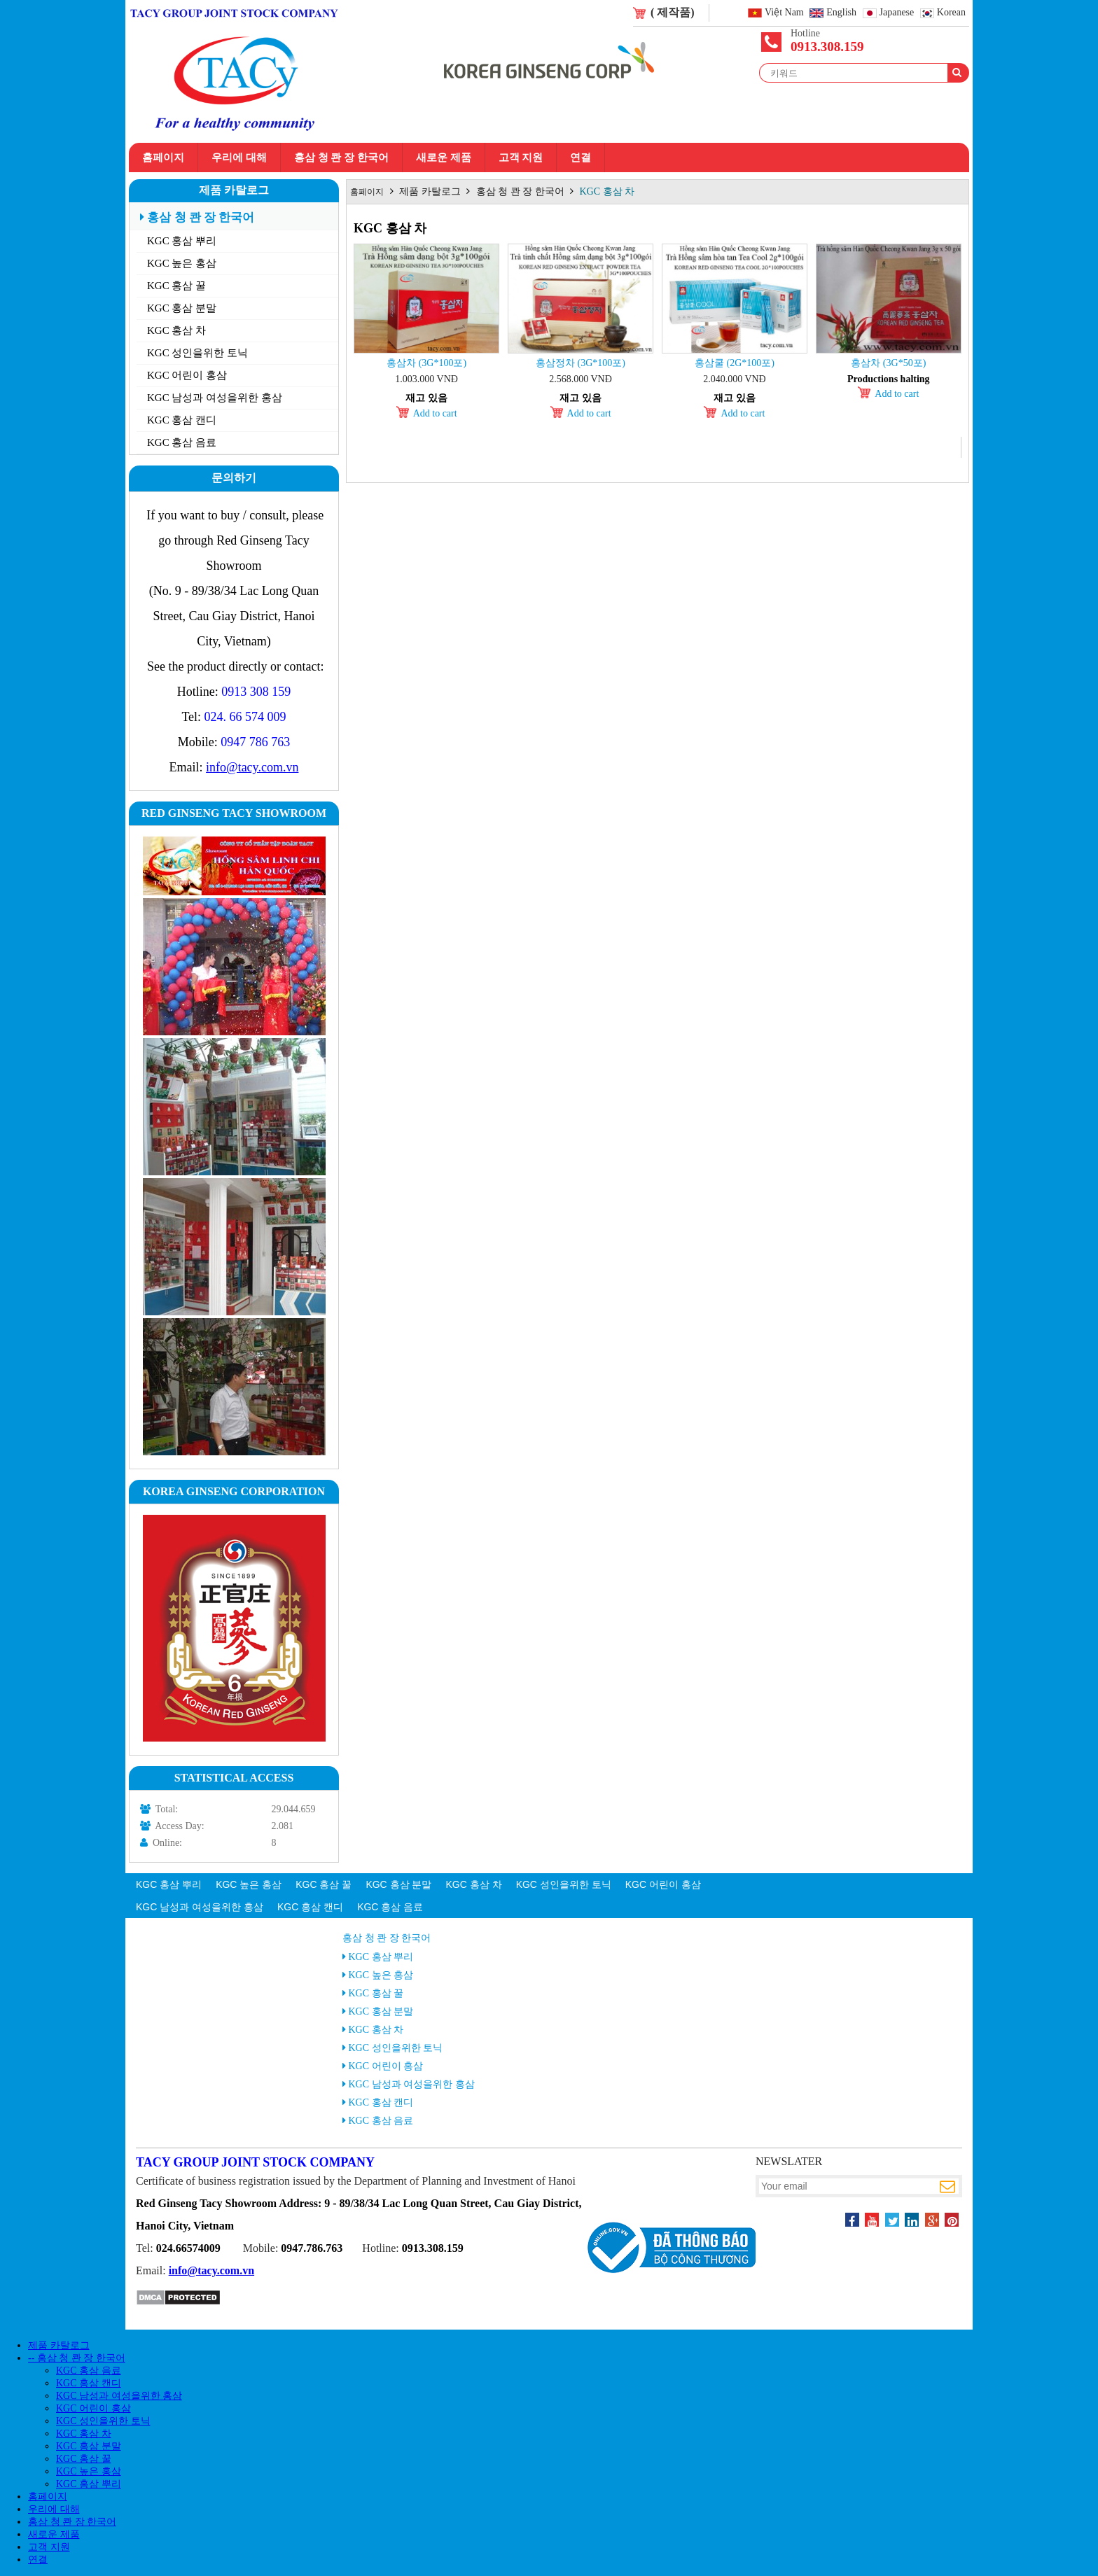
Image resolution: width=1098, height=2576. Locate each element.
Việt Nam (784, 13)
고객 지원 (521, 157)
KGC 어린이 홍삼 (187, 375)
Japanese (897, 13)
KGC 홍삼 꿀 (176, 285)
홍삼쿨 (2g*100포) (734, 363)
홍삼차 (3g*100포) (426, 363)
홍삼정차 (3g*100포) (580, 363)
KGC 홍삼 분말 (181, 308)
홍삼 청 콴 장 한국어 (341, 157)
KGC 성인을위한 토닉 (197, 352)
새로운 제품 (443, 157)
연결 (580, 157)
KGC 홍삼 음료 (181, 442)
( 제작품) (673, 12)
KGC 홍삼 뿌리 (181, 240)
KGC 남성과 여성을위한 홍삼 (214, 397)
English (841, 13)
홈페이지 (163, 157)
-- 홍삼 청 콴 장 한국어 (76, 2358)
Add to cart (435, 413)
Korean (951, 13)
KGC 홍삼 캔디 (181, 420)
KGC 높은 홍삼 (181, 263)
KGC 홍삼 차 (176, 330)
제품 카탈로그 (234, 190)
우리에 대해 (239, 157)
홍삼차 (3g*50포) (888, 363)
